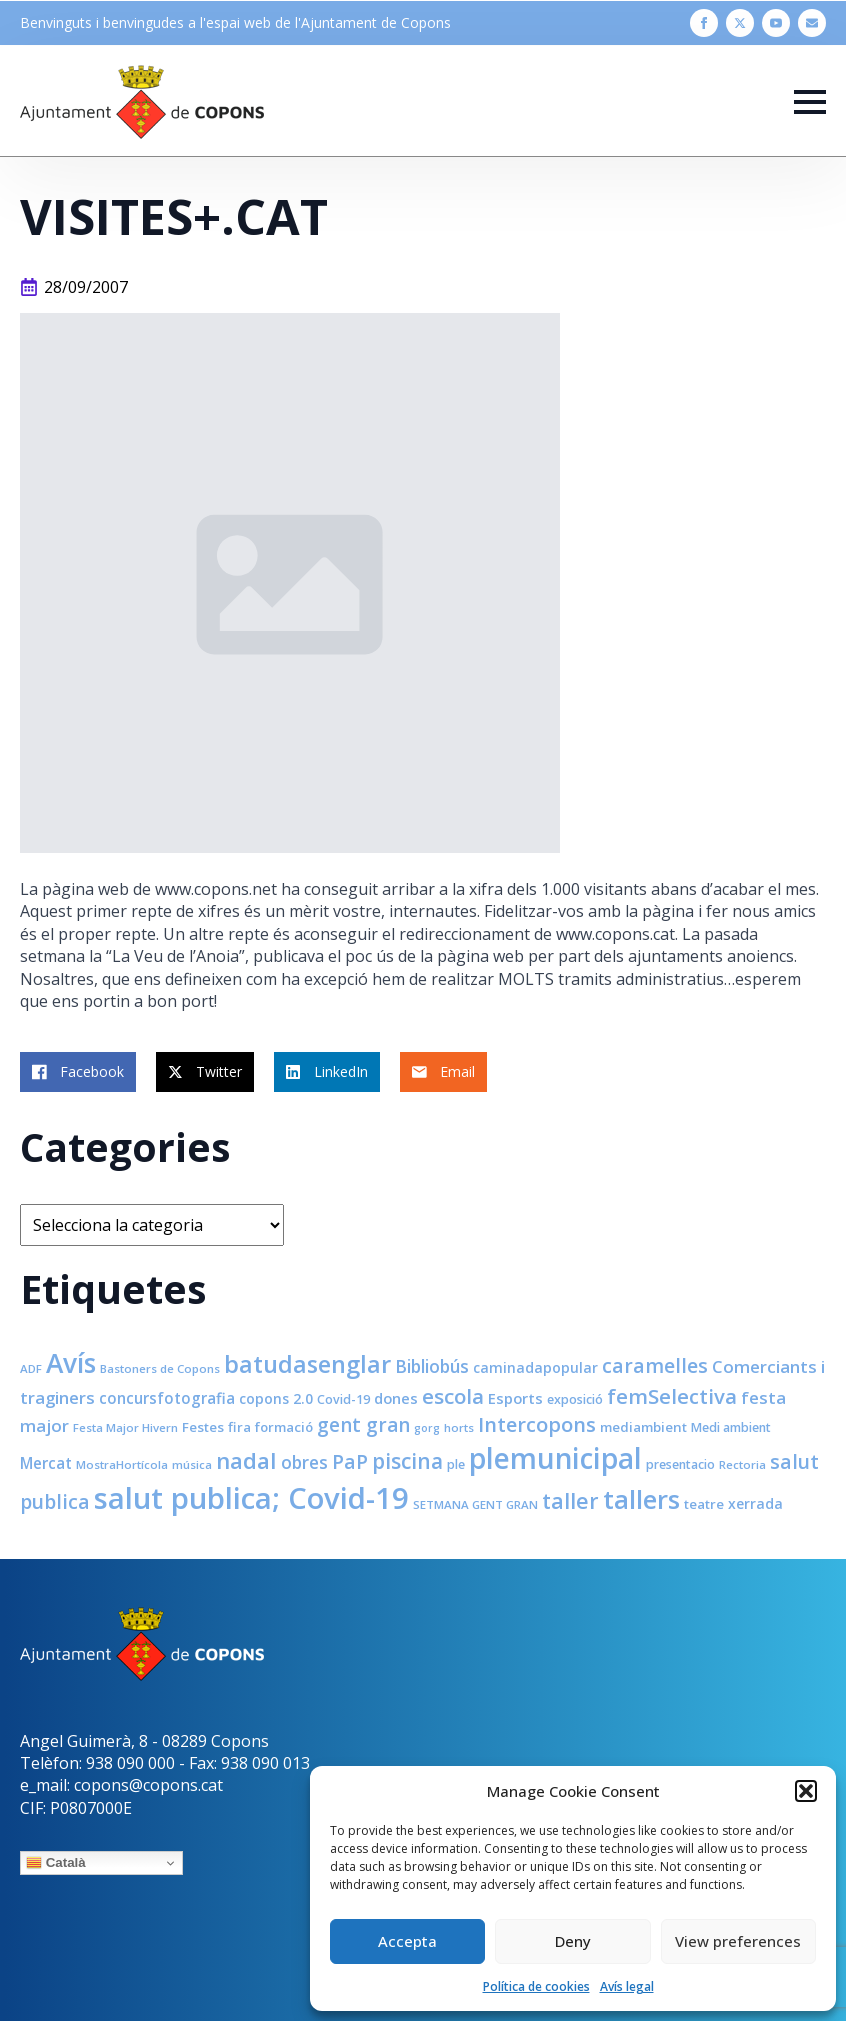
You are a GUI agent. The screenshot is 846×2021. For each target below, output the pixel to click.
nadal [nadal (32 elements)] (246, 1460)
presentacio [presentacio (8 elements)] (680, 1464)
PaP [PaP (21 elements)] (350, 1461)
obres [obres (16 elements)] (304, 1462)
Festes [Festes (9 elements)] (203, 1427)
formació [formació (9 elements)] (284, 1427)
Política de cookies (536, 1986)
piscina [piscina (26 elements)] (407, 1461)
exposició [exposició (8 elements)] (575, 1399)
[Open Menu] (810, 102)
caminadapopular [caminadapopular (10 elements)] (535, 1367)
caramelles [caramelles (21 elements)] (655, 1365)
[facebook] (704, 23)
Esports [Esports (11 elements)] (515, 1398)
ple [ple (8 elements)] (456, 1464)
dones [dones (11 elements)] (396, 1398)
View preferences (738, 1941)
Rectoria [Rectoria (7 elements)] (742, 1464)
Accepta (407, 1941)
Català (56, 1863)
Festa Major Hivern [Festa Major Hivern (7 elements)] (125, 1427)
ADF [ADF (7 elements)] (31, 1368)
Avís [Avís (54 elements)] (71, 1363)
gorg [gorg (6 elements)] (427, 1428)
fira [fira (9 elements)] (239, 1427)
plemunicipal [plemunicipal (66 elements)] (555, 1458)
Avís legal (627, 1986)
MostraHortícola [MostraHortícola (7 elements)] (122, 1464)
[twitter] (740, 23)
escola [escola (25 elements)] (453, 1396)
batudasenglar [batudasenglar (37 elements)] (307, 1364)
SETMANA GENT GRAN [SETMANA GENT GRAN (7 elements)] (475, 1504)
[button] (806, 1791)
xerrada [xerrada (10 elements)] (755, 1503)
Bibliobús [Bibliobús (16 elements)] (432, 1366)
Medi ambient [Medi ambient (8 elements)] (731, 1427)
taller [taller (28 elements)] (570, 1500)
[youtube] (776, 23)
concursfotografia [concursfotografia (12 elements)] (167, 1398)
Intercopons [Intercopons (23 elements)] (537, 1424)
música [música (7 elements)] (192, 1464)
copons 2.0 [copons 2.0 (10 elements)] (276, 1398)
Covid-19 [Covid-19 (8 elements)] (343, 1399)
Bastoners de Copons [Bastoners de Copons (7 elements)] (160, 1368)
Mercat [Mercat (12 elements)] (46, 1463)
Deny (573, 1941)
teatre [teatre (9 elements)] (704, 1504)
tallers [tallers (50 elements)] (641, 1499)
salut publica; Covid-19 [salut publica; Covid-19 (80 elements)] (251, 1498)
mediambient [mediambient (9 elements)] (643, 1427)
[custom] (812, 23)
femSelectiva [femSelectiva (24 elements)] (672, 1396)
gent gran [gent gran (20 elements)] (363, 1425)
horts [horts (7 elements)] (459, 1427)
